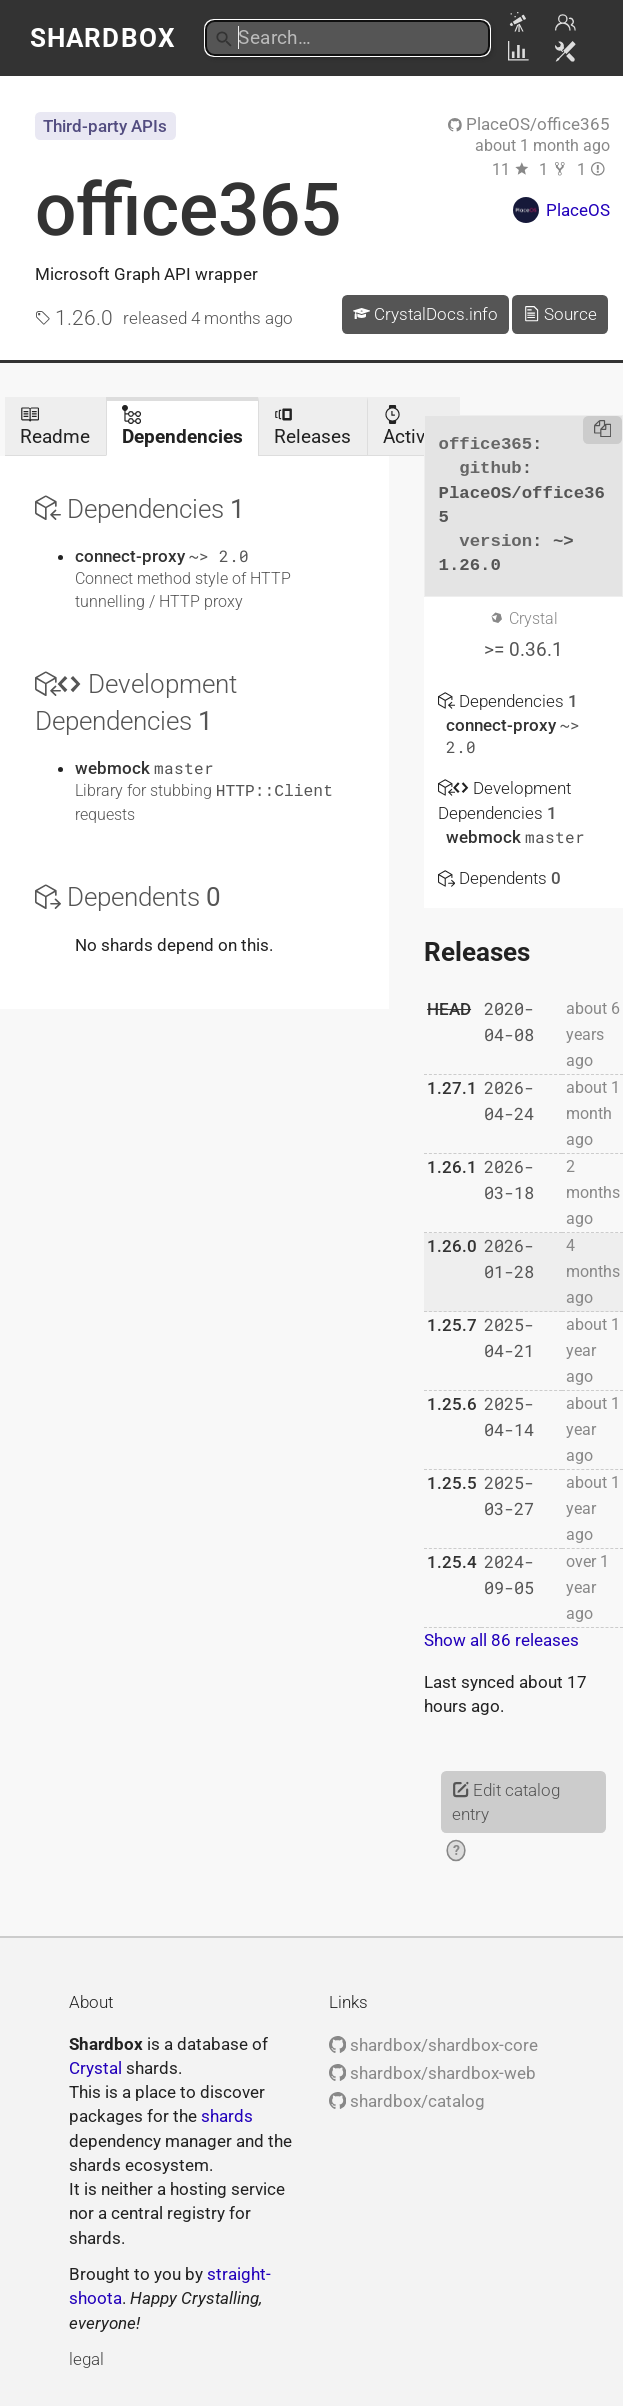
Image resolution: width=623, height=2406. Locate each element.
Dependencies (182, 426)
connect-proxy (132, 556)
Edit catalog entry (506, 1802)
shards (227, 2116)
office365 (188, 210)
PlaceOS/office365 (529, 124)
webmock (114, 768)
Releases (312, 426)
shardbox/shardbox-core (433, 2045)
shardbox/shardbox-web (432, 2073)
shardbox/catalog (407, 2101)
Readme (55, 426)
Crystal (95, 2068)
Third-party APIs (105, 126)
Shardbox (102, 38)
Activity (414, 426)
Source (560, 314)
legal (86, 2359)
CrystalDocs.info (425, 314)
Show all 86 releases (501, 1640)
